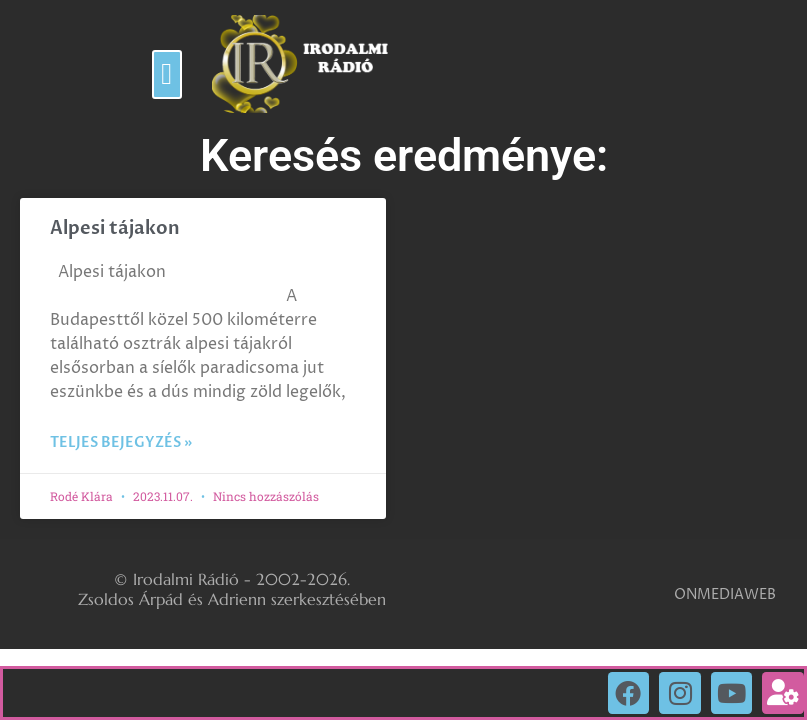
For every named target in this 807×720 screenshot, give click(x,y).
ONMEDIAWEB (725, 594)
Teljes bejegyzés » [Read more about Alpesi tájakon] (121, 442)
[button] (167, 74)
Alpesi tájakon (115, 228)
